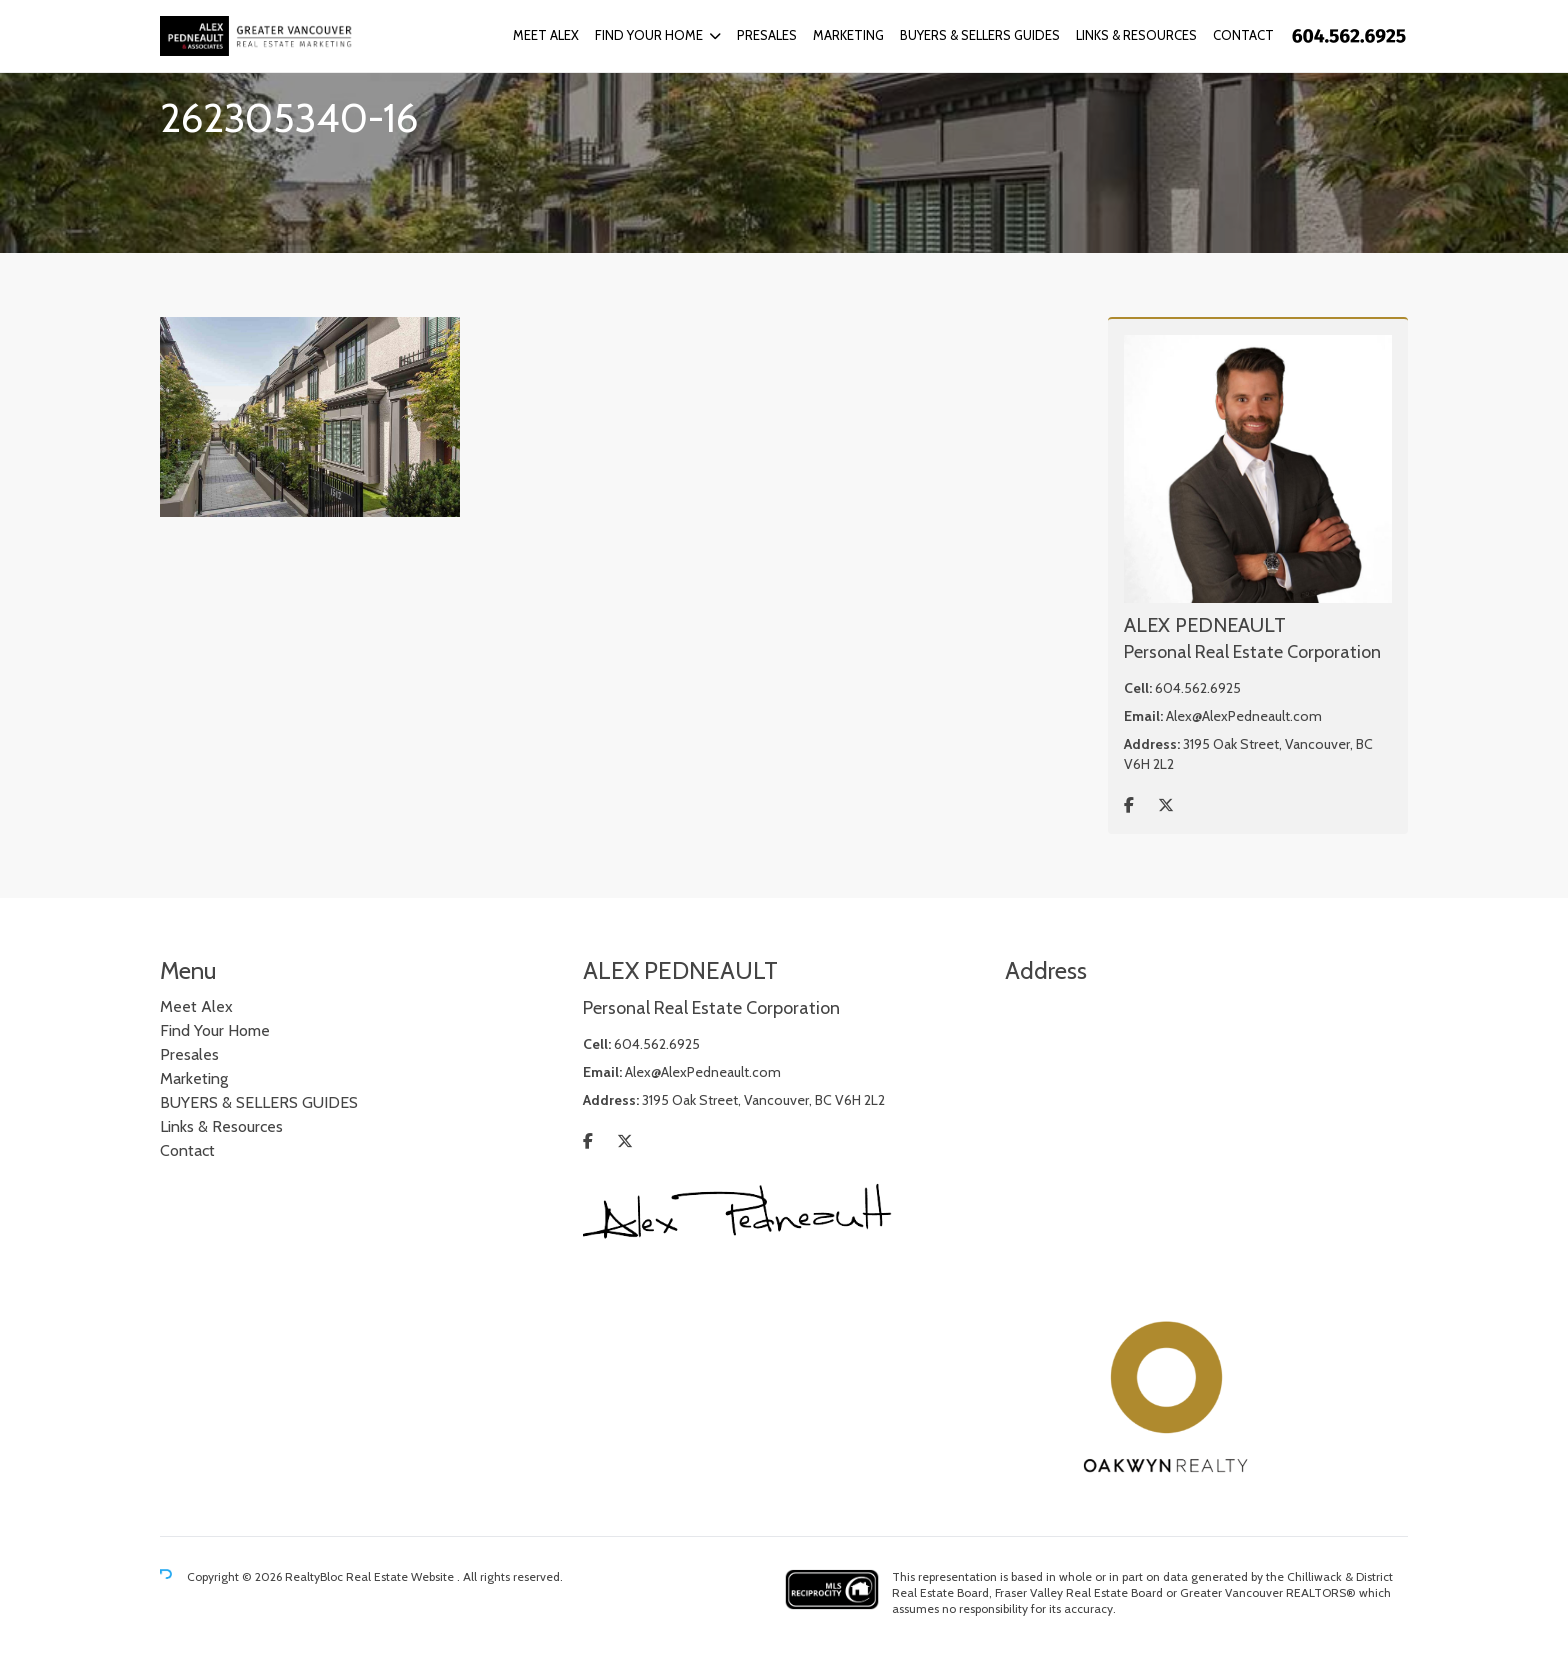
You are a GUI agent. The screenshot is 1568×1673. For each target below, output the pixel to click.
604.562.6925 (1198, 688)
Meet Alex (546, 35)
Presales (767, 35)
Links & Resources (1136, 35)
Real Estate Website (401, 1576)
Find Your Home (649, 35)
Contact (1243, 35)
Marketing (848, 35)
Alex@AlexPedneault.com (1244, 716)
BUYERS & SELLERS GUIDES (980, 35)
